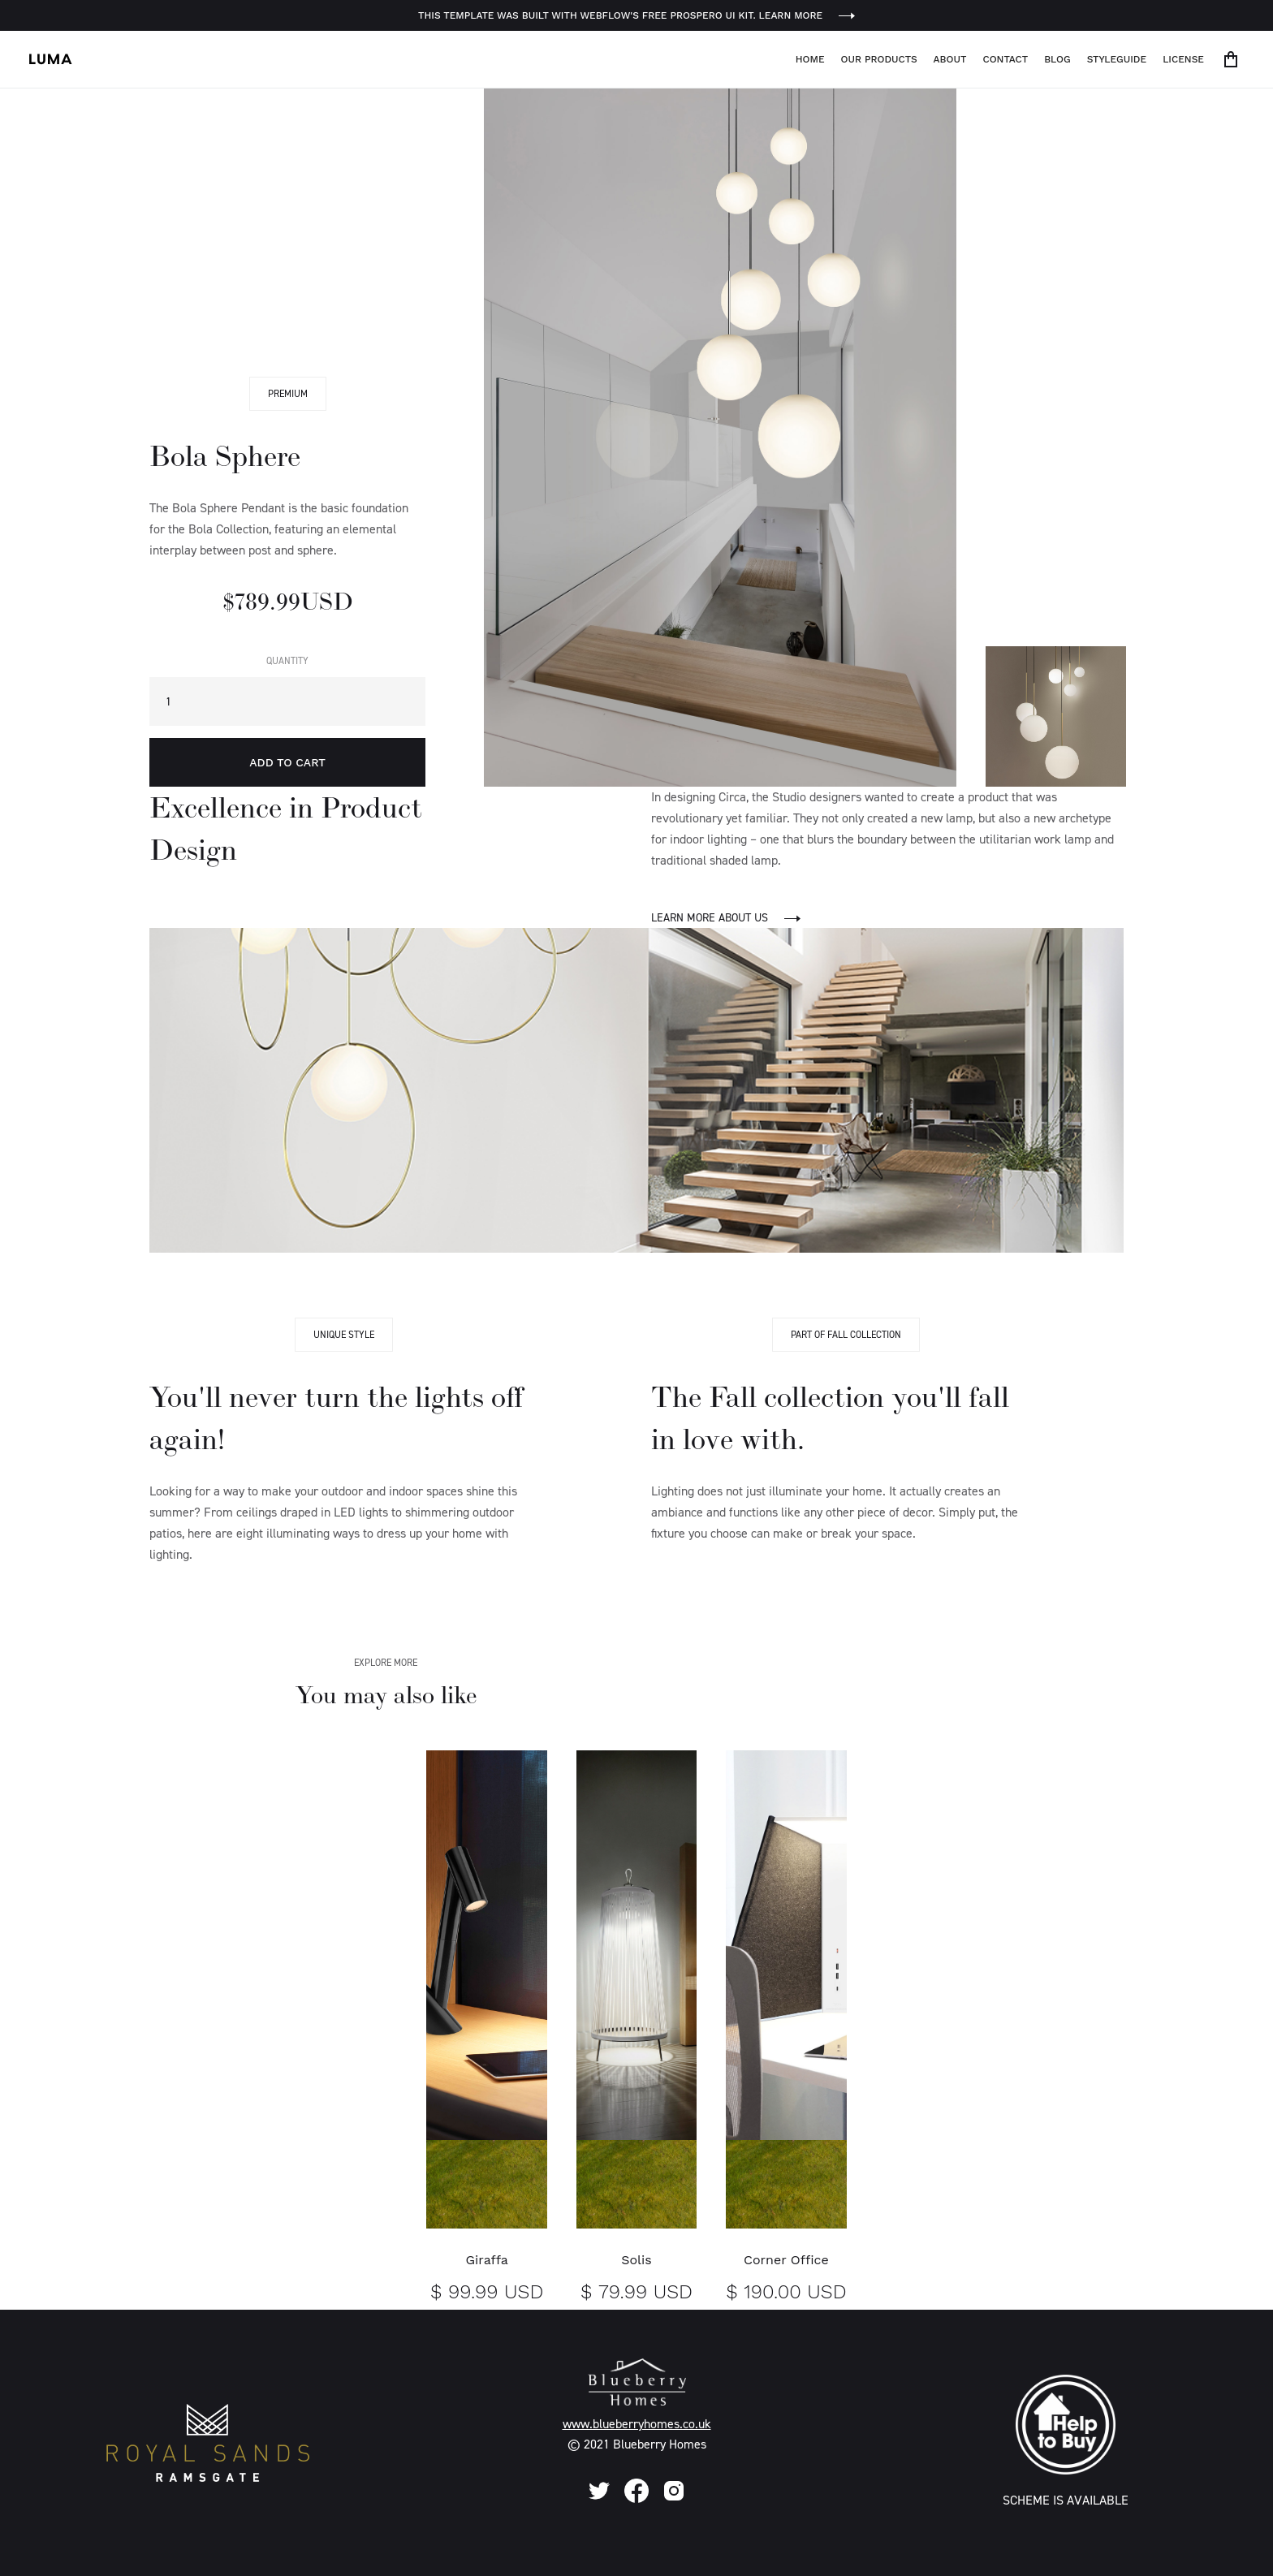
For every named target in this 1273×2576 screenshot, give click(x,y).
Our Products (879, 59)
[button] (1234, 59)
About (950, 59)
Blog (1057, 59)
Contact (1005, 59)
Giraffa (486, 2259)
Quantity (287, 660)
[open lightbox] (720, 437)
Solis (636, 2259)
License (1183, 59)
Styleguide (1117, 59)
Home (810, 59)
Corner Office (786, 2259)
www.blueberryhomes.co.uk (637, 2423)
